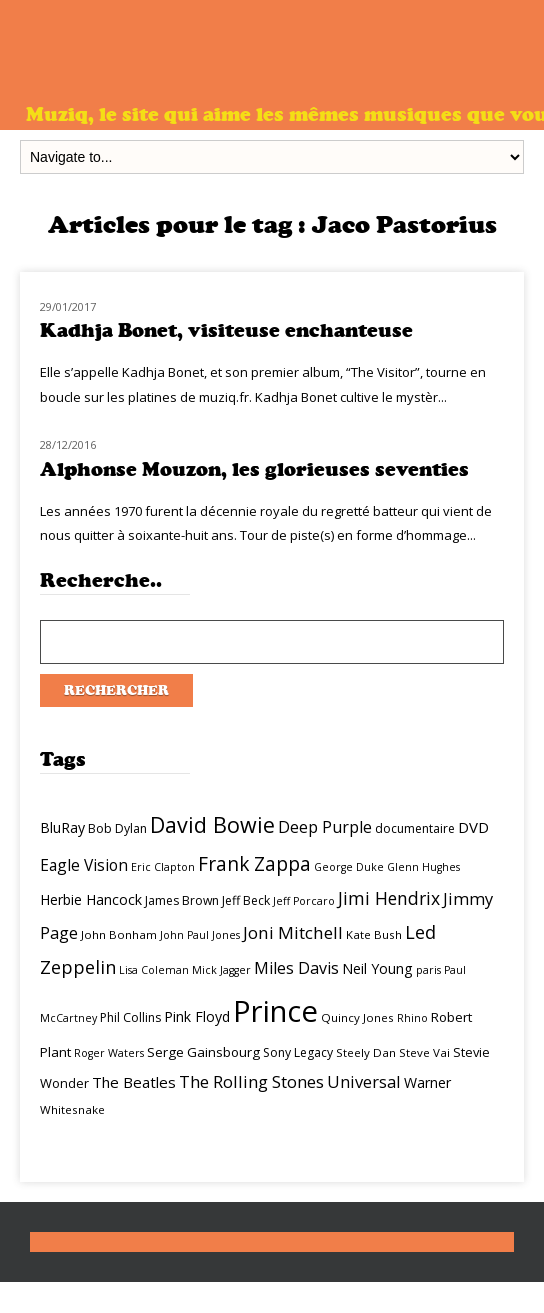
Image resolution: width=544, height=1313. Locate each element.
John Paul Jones (200, 935)
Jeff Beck (246, 900)
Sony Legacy (298, 1052)
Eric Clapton (163, 867)
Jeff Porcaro (304, 901)
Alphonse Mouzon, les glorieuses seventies (254, 469)
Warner (427, 1082)
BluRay (62, 827)
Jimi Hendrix (389, 898)
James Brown (182, 900)
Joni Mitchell (293, 932)
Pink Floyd (197, 1016)
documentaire (415, 828)
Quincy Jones (357, 1017)
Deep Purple (325, 827)
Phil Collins (130, 1017)
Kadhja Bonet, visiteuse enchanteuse (226, 330)
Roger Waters (109, 1053)
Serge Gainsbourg (203, 1052)
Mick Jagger (221, 970)
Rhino (412, 1018)
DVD (473, 827)
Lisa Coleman (154, 970)
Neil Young (377, 968)
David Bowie (212, 824)
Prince (275, 1011)
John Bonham (119, 934)
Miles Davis (296, 968)
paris (428, 970)
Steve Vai (424, 1052)
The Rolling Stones (251, 1081)
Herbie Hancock (91, 899)
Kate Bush (374, 934)
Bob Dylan (117, 828)
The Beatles (134, 1082)
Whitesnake (72, 1109)
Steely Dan (366, 1052)
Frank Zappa (254, 864)
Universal (364, 1081)
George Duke (349, 867)
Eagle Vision (84, 865)
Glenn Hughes (423, 867)
